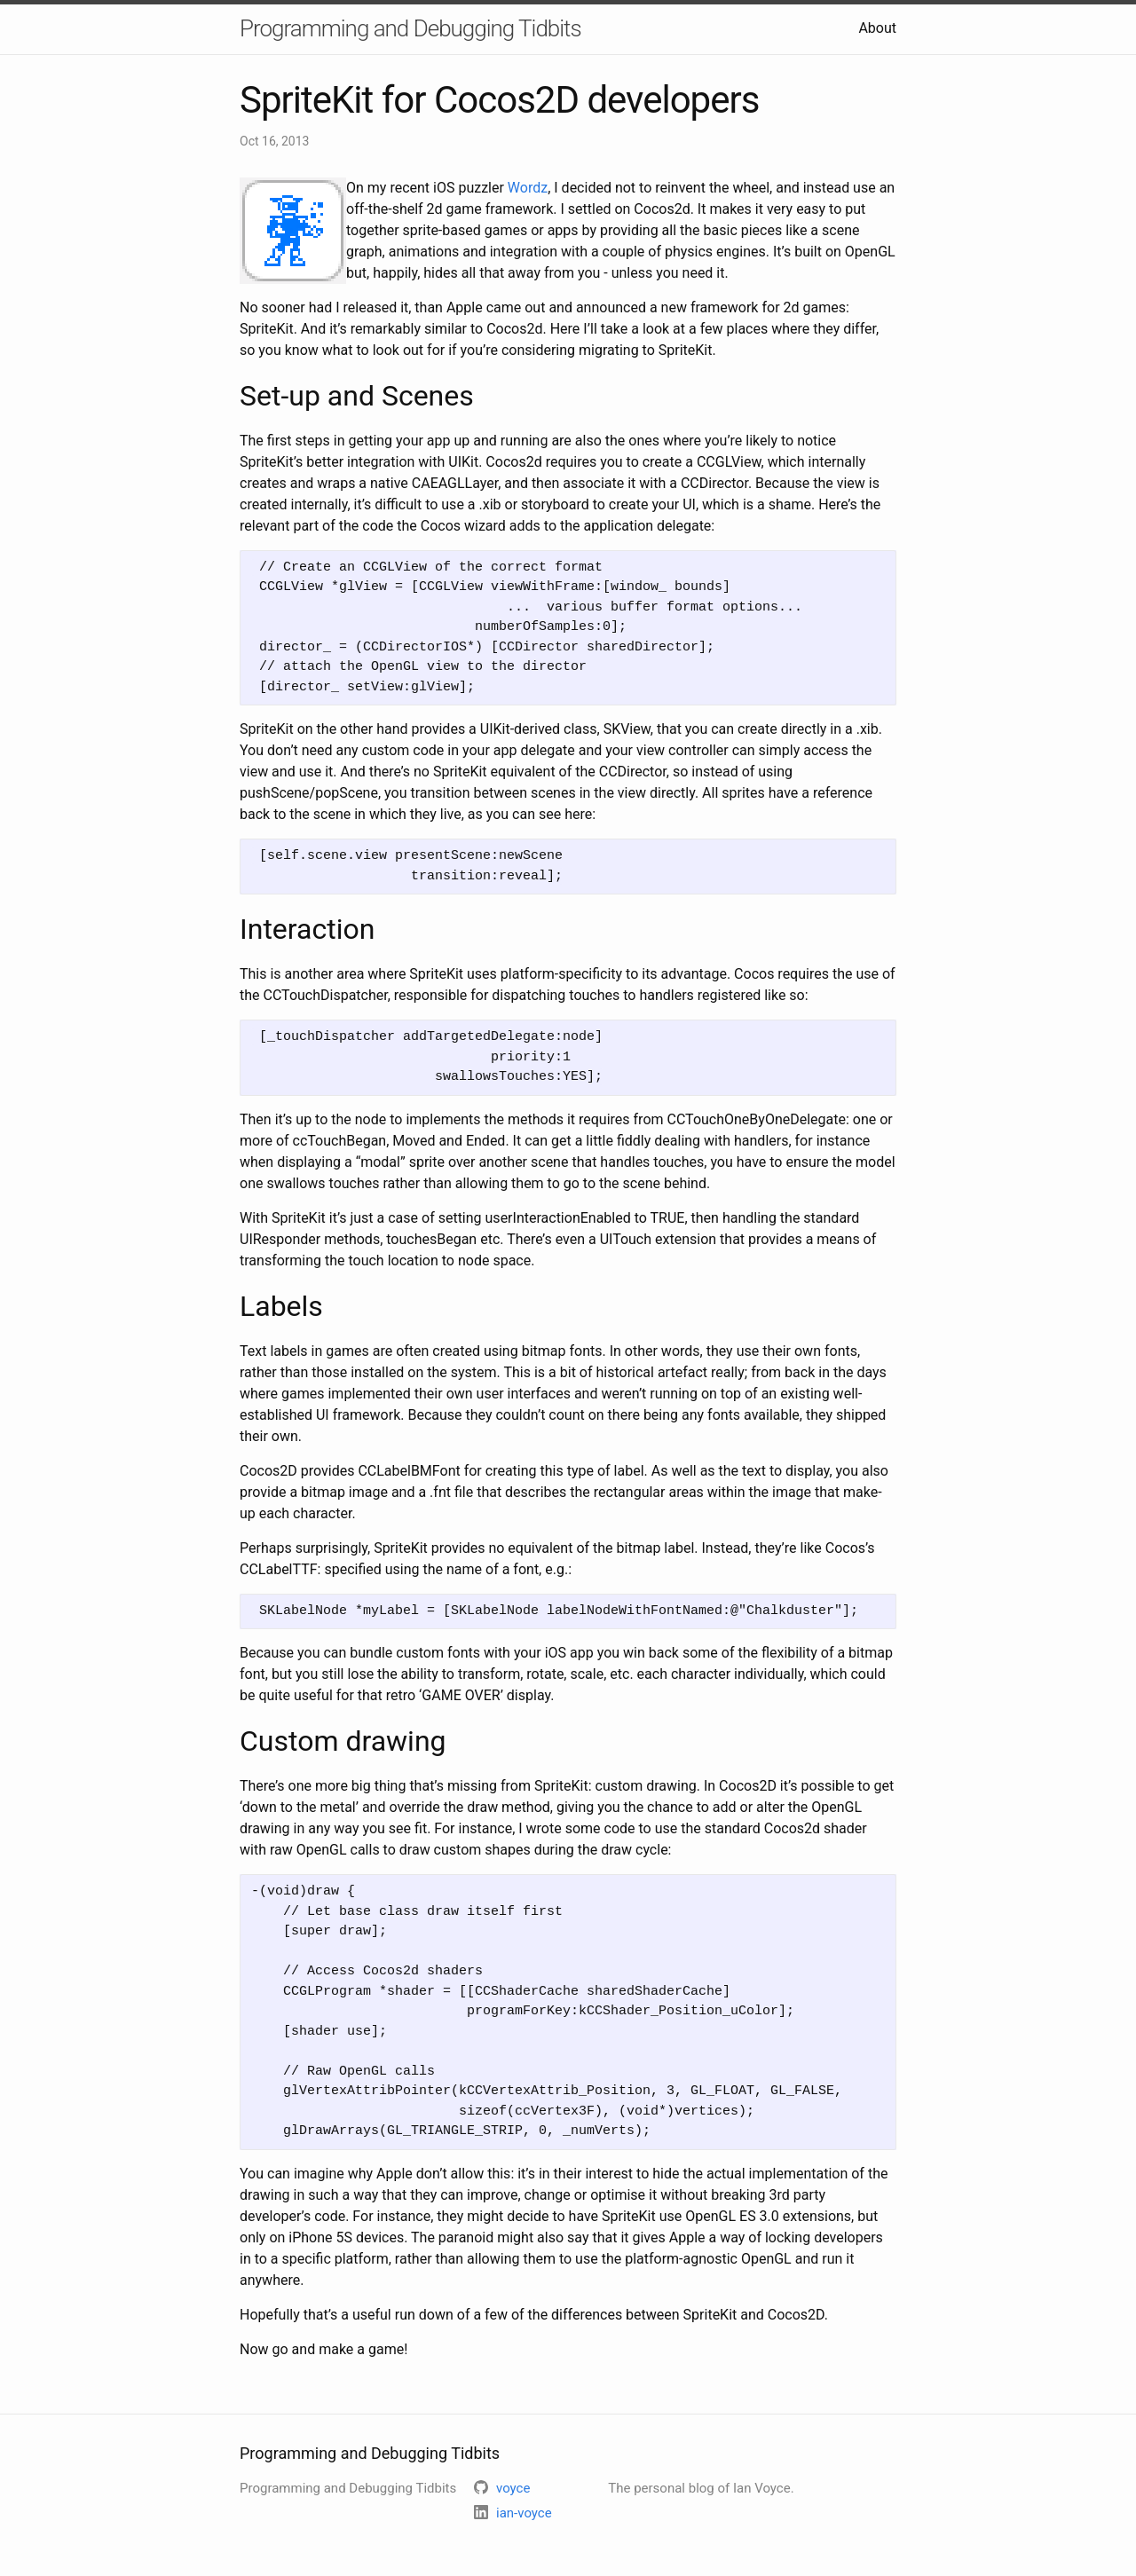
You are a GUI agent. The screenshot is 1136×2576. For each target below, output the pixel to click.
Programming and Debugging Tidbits (410, 28)
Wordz (528, 187)
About (877, 28)
